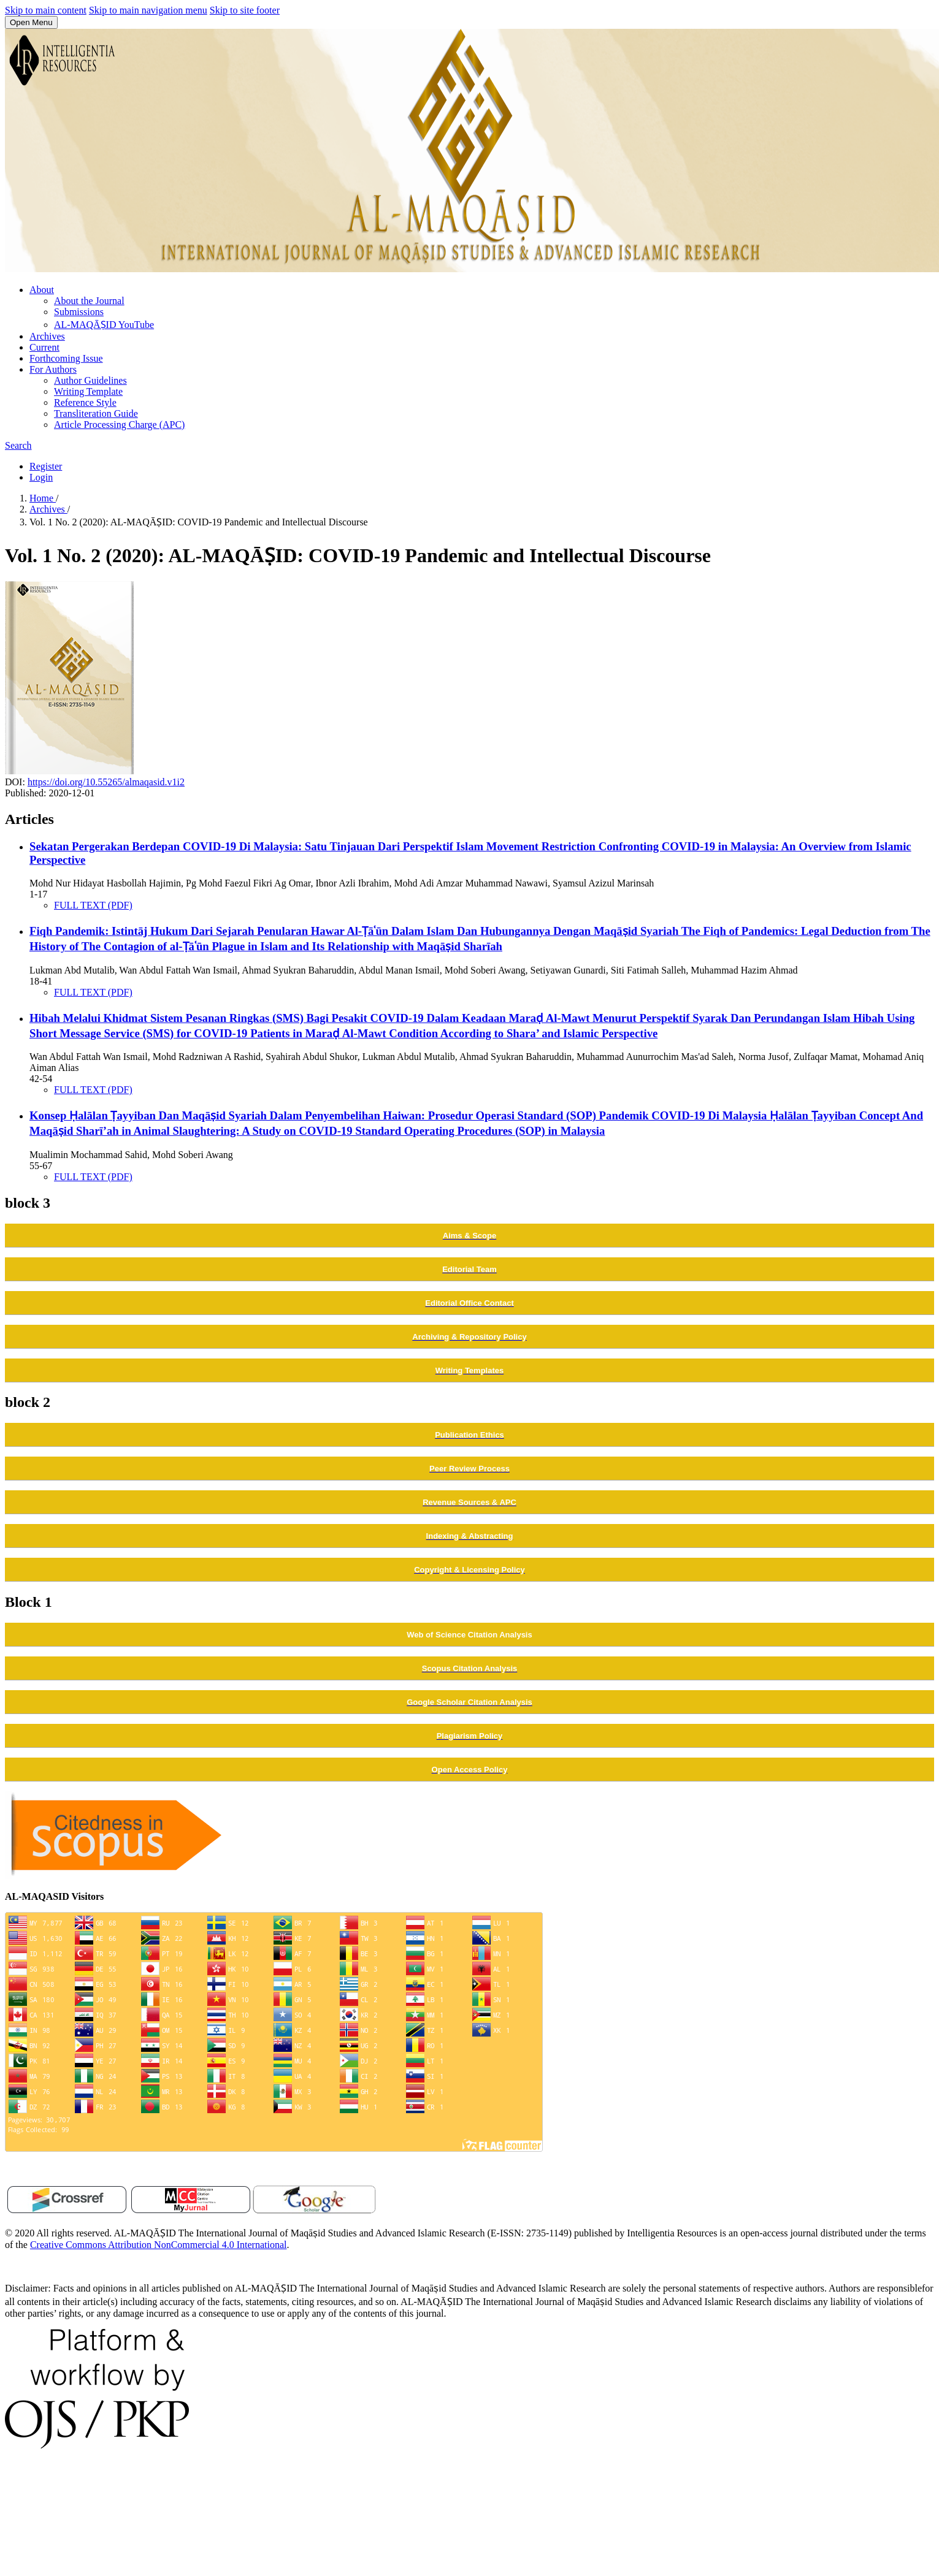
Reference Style (85, 402)
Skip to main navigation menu (148, 10)
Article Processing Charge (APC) (119, 424)
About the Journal (89, 300)
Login (41, 477)
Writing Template (88, 391)
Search (18, 445)
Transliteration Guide (96, 413)
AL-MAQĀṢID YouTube (104, 324)
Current (44, 347)
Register (45, 466)
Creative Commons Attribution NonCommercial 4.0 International (158, 2244)
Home (42, 498)
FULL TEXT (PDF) (93, 905)
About (41, 289)
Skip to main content (45, 10)
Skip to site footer (245, 10)
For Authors (53, 369)
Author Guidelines (90, 380)
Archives (47, 336)
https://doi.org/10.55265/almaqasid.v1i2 (106, 782)
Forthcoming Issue (66, 358)
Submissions (79, 312)
